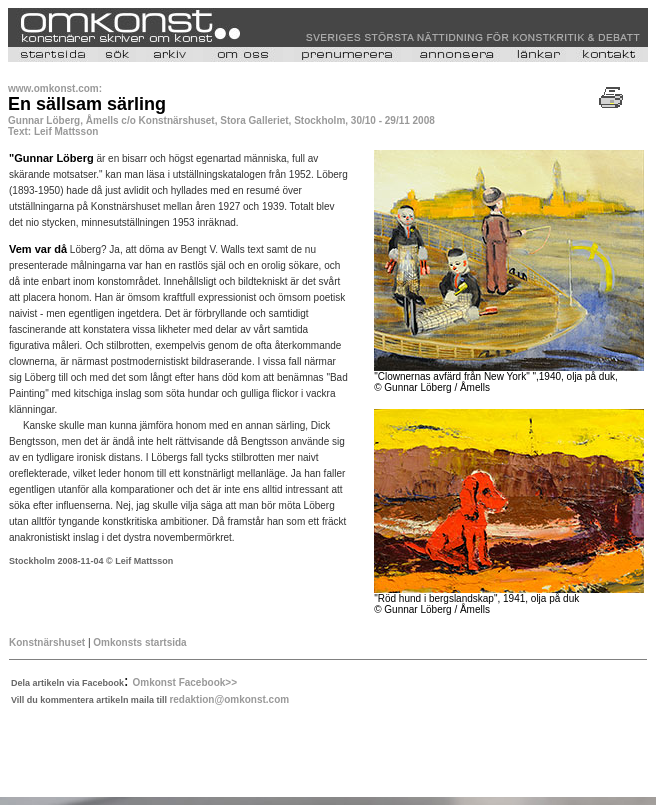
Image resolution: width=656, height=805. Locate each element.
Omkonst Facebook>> (185, 682)
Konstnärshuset (47, 642)
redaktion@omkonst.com (229, 699)
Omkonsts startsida (139, 642)
